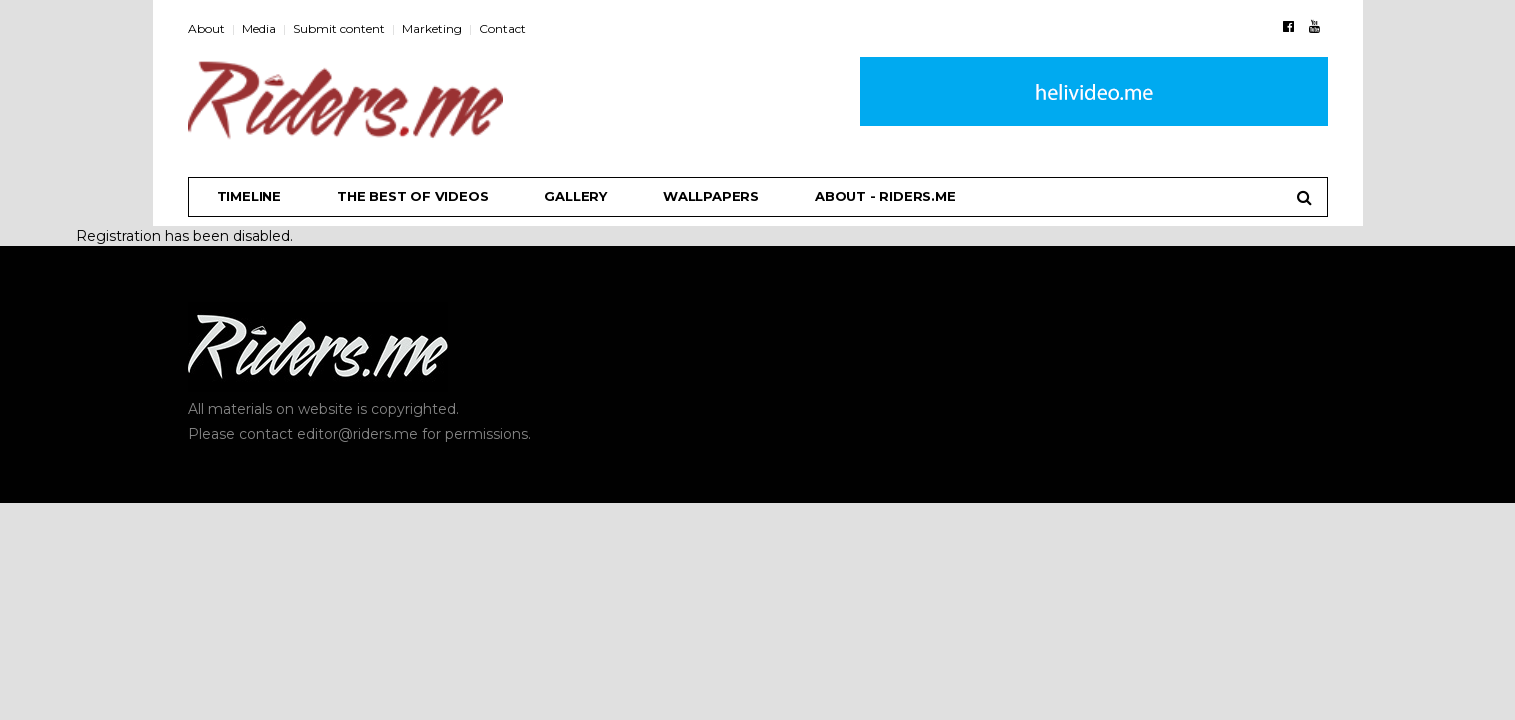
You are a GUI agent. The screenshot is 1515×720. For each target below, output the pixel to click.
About (206, 28)
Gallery (575, 196)
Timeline (249, 196)
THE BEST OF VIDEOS (412, 196)
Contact (502, 28)
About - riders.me (885, 196)
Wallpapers (711, 196)
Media (259, 28)
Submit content (339, 28)
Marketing (432, 28)
